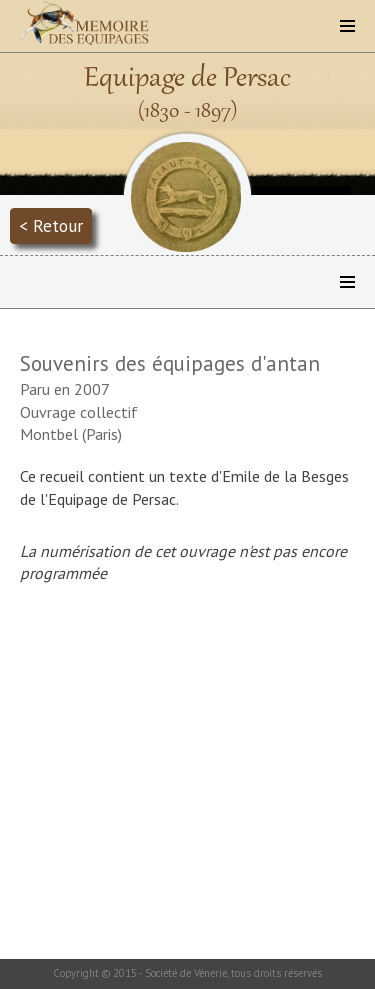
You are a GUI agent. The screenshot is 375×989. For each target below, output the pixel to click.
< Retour (51, 225)
